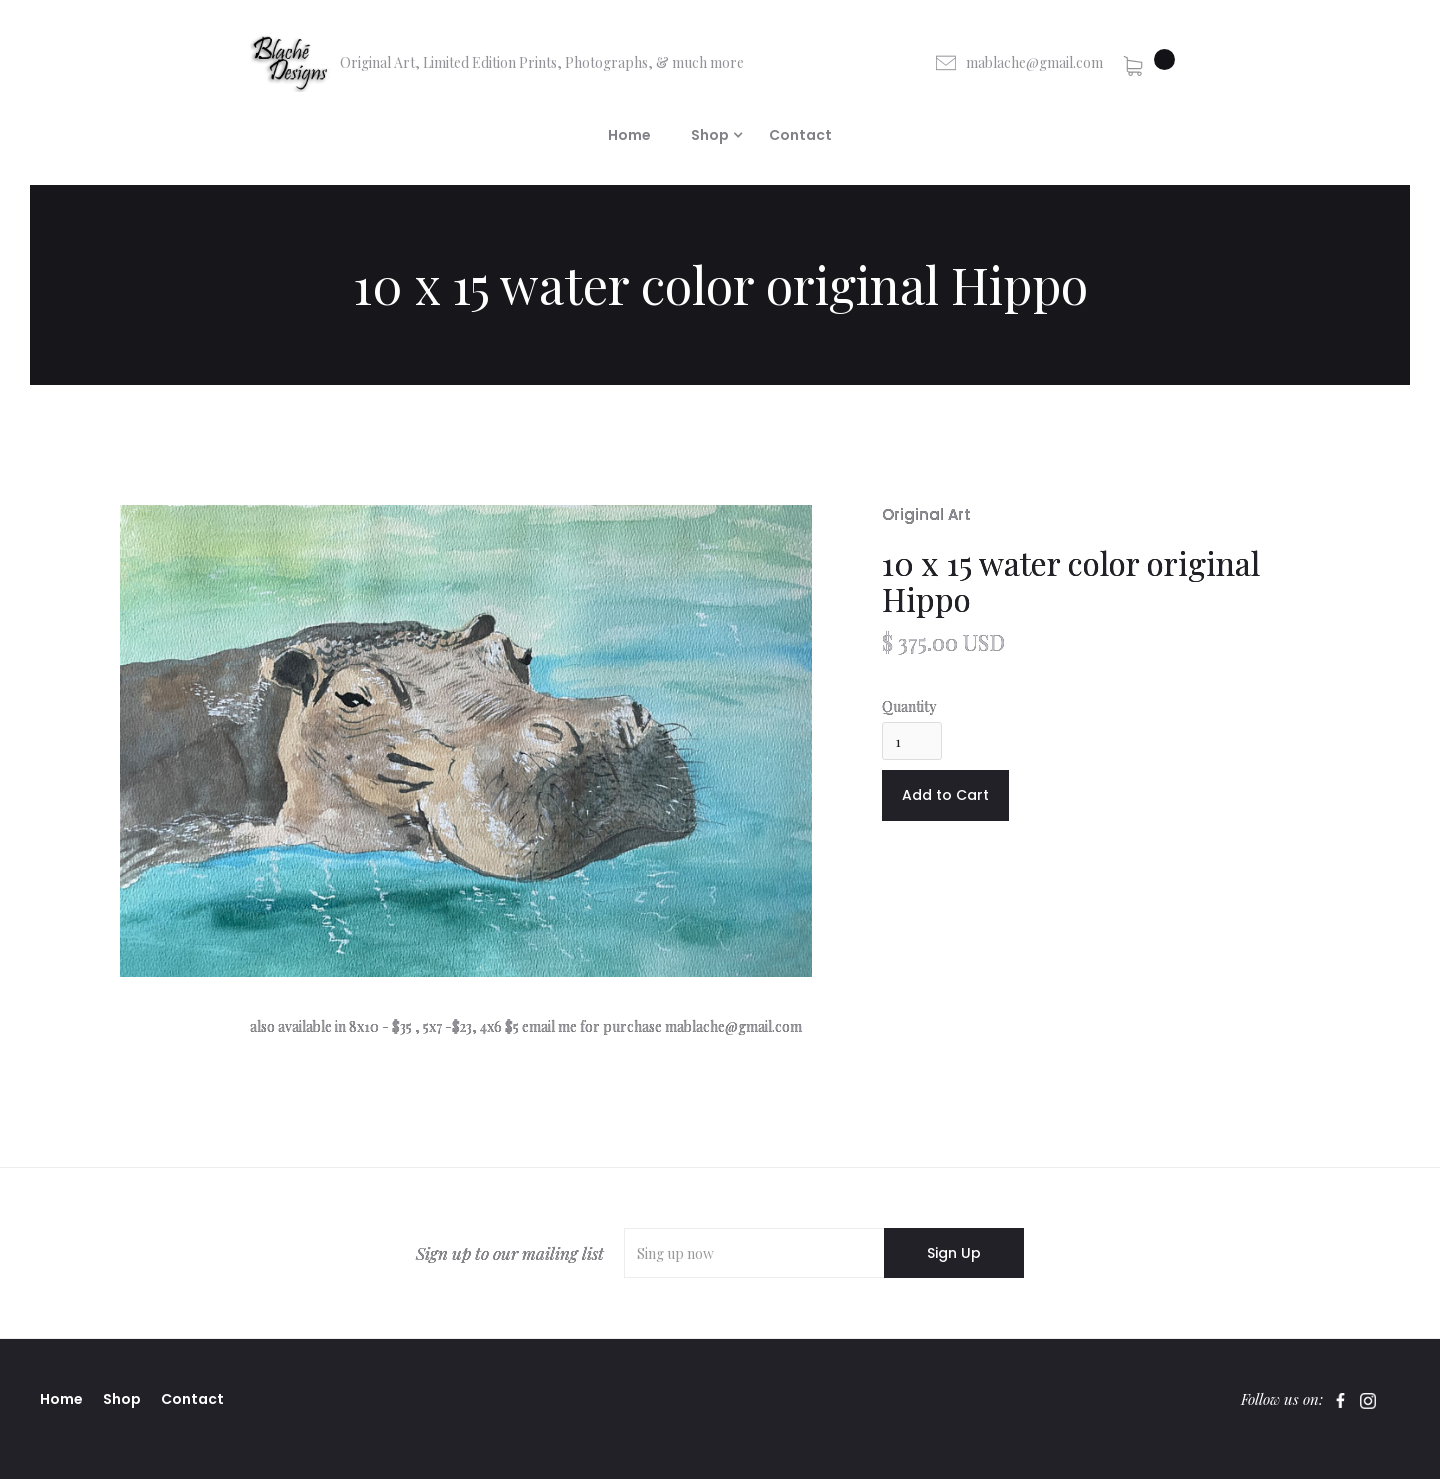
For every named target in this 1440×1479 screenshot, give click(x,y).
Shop (122, 1399)
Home (629, 135)
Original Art (926, 515)
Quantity (909, 706)
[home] (497, 62)
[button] (1149, 62)
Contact (800, 135)
